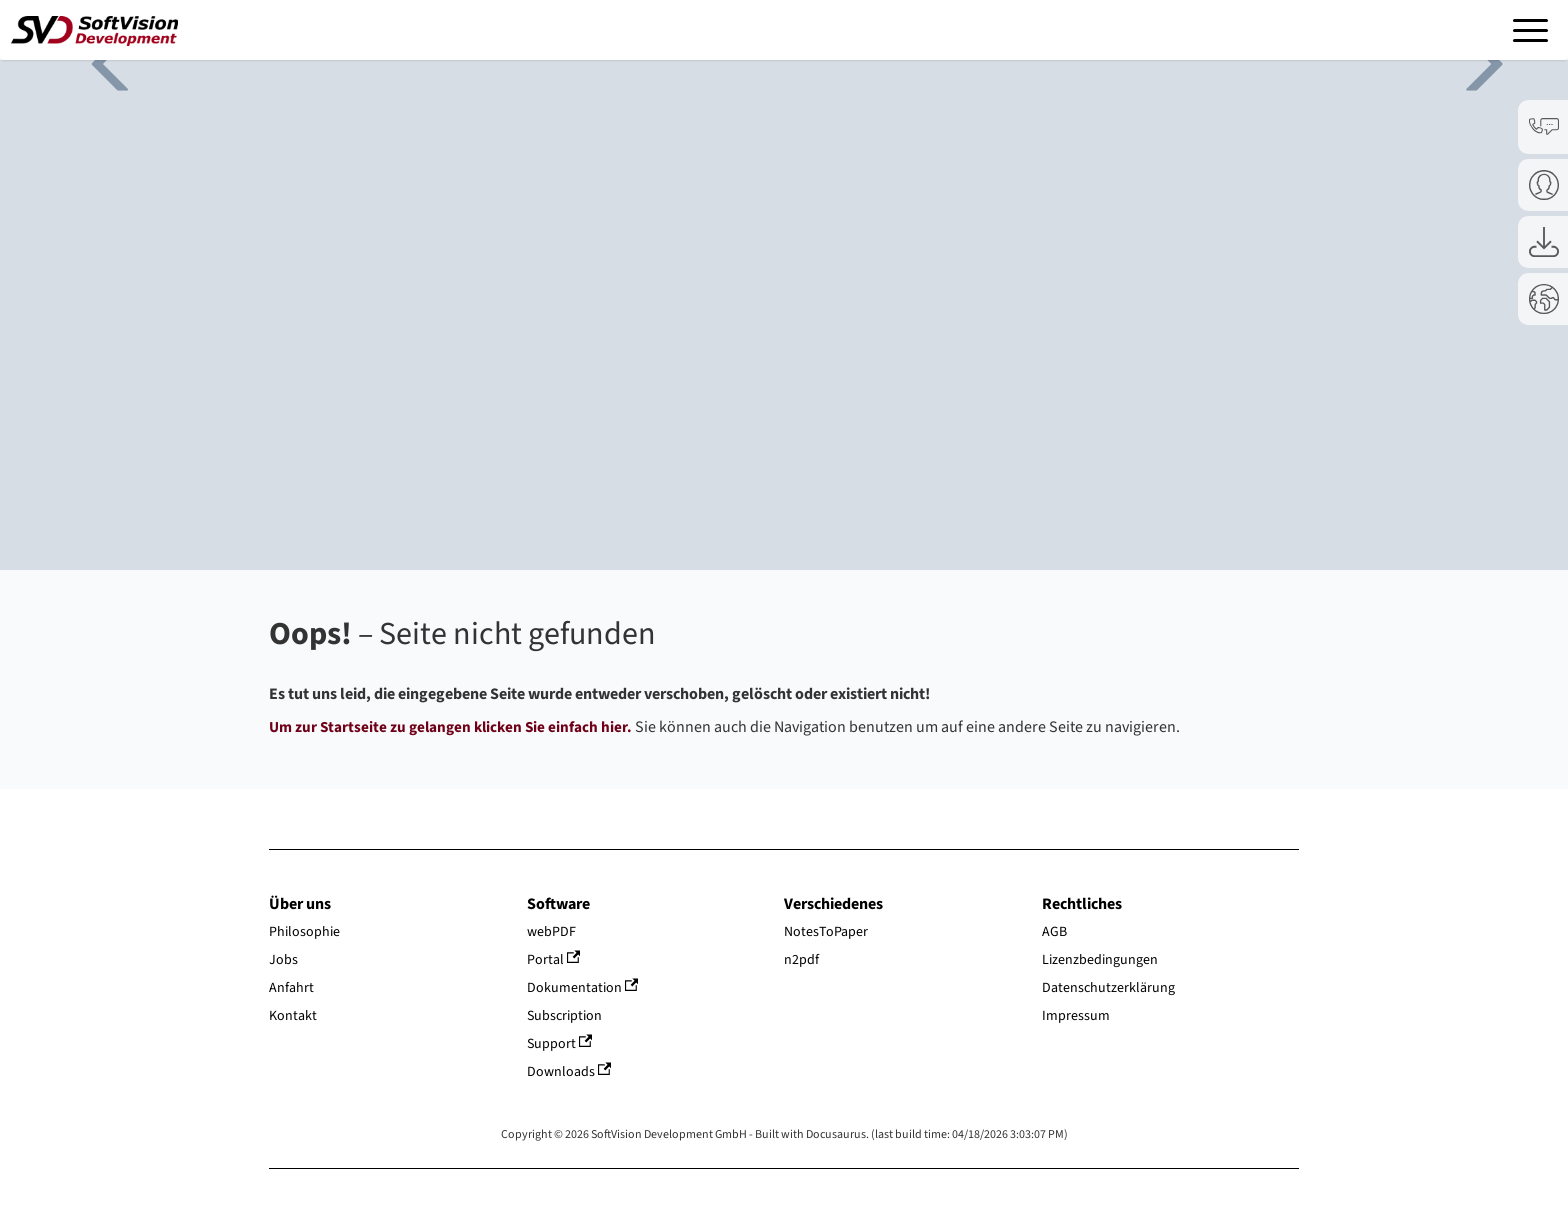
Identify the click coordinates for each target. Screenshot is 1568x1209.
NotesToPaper (826, 932)
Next (1468, 60)
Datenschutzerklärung (1108, 988)
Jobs (283, 960)
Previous (100, 60)
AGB (1054, 932)
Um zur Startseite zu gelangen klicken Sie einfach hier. (450, 727)
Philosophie (304, 932)
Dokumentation (583, 988)
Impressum (1076, 1016)
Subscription (564, 1016)
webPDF (551, 932)
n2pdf (801, 960)
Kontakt (293, 1016)
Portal (554, 960)
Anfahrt (291, 988)
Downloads (569, 1072)
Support (560, 1044)
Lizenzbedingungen (1100, 960)
